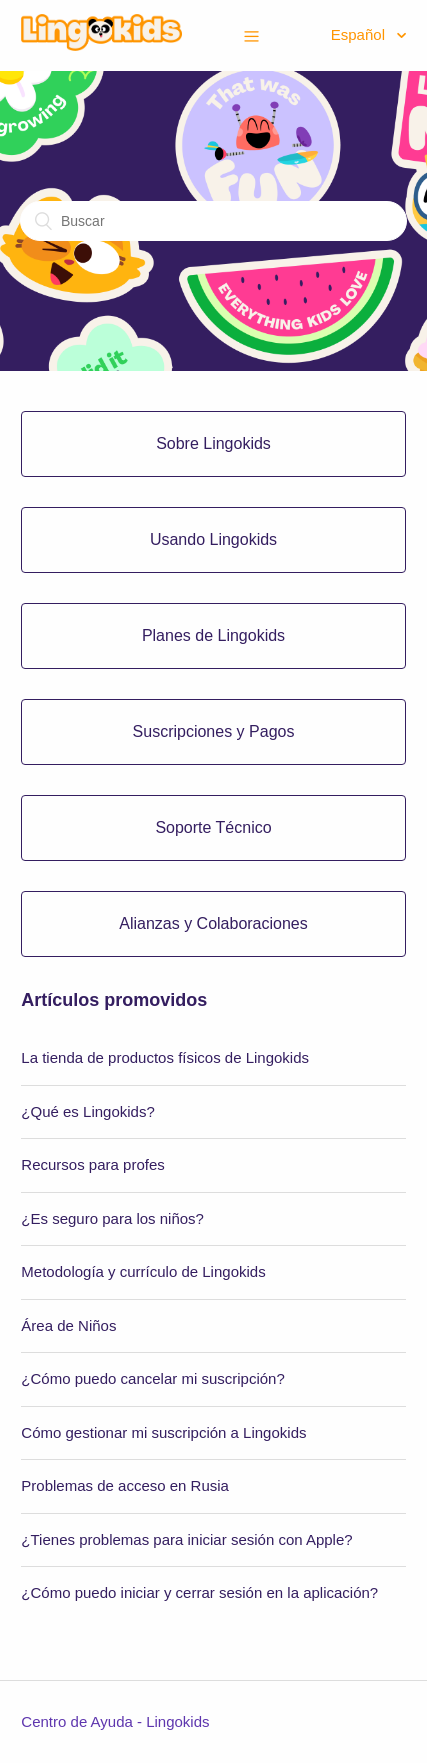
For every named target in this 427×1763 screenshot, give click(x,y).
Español (360, 34)
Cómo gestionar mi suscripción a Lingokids (163, 1432)
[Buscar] (213, 221)
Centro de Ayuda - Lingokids (115, 1721)
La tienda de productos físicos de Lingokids (165, 1057)
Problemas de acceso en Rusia (125, 1485)
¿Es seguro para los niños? (112, 1218)
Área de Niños (68, 1325)
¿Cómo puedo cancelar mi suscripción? (152, 1378)
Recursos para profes (92, 1164)
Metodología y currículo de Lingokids (143, 1271)
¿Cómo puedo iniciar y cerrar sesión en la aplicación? (199, 1592)
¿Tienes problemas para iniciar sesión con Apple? (186, 1539)
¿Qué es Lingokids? (87, 1111)
